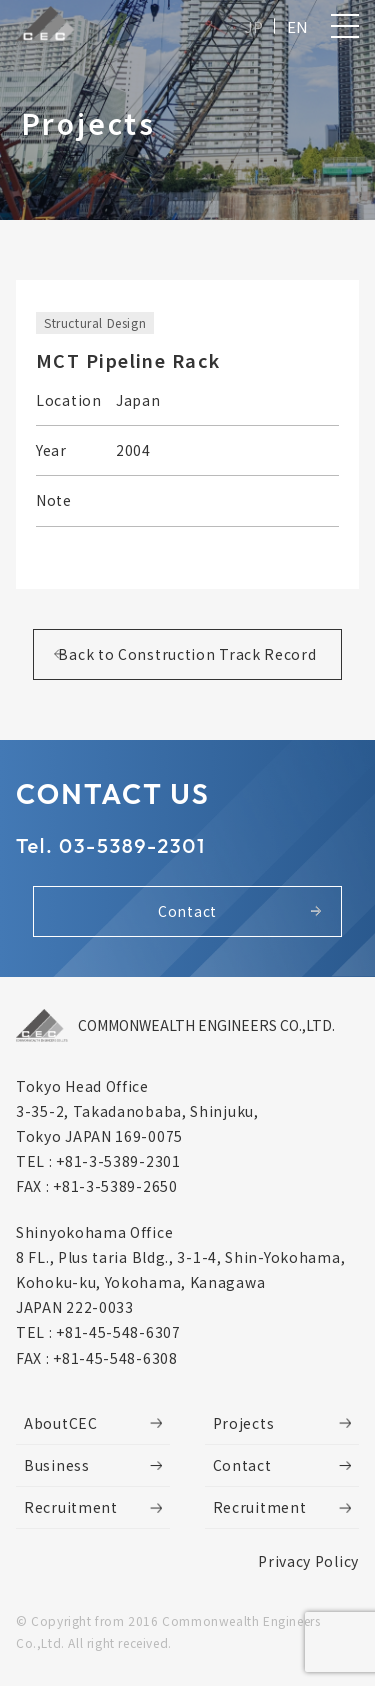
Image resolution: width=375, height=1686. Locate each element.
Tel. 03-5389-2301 (111, 845)
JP (254, 26)
